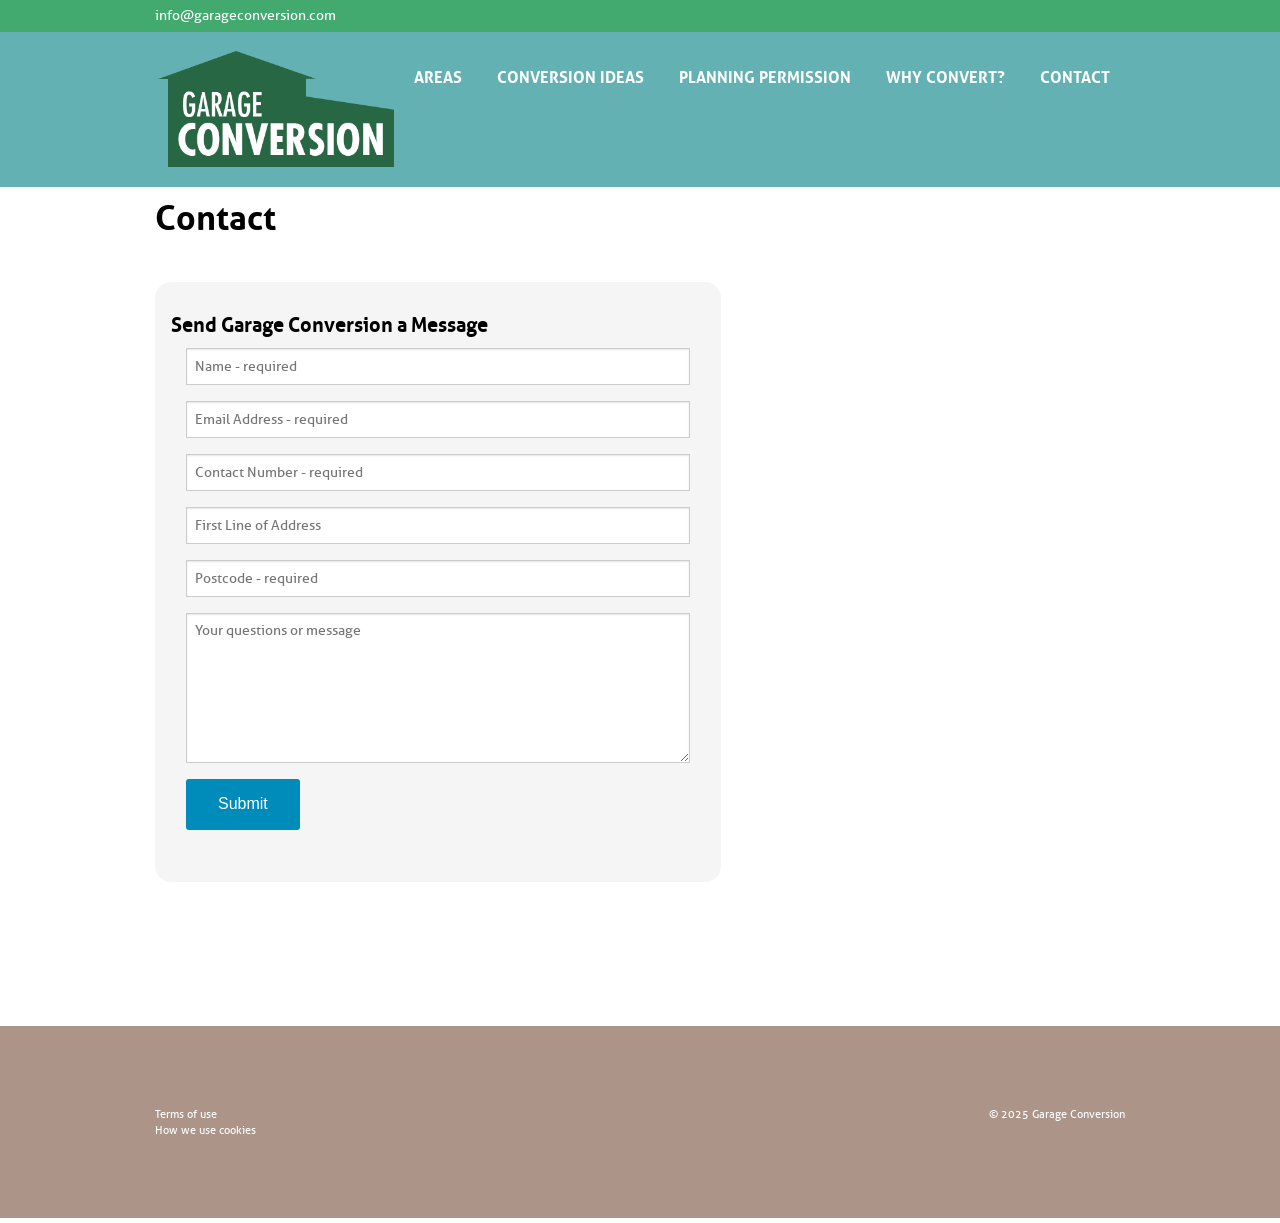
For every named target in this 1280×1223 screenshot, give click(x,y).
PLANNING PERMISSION (765, 75)
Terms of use (186, 1114)
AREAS (438, 75)
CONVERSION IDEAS (570, 75)
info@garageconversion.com (245, 15)
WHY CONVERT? (945, 75)
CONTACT (1075, 75)
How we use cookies (205, 1130)
